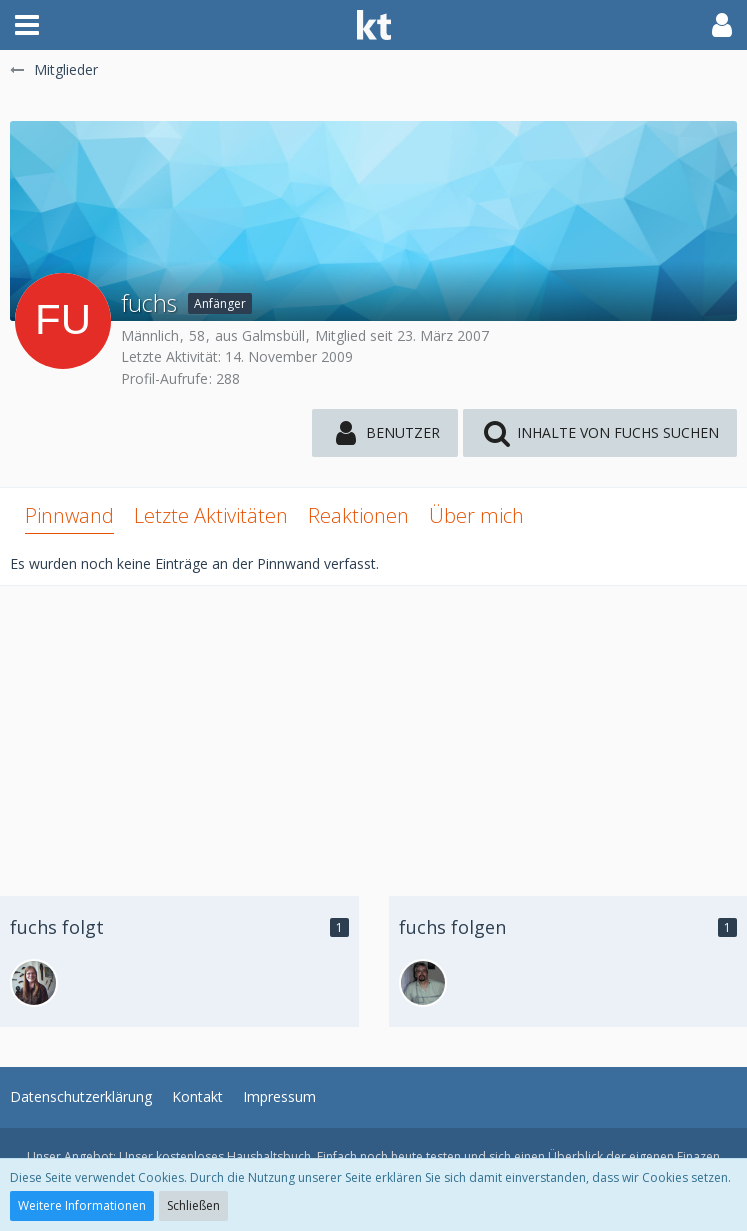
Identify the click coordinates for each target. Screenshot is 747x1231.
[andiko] (423, 983)
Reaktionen (358, 515)
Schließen (193, 1205)
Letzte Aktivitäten (211, 515)
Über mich (476, 515)
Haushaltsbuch (269, 1156)
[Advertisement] (373, 726)
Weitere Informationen (82, 1205)
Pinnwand (69, 515)
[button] (27, 25)
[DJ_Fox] (34, 983)
